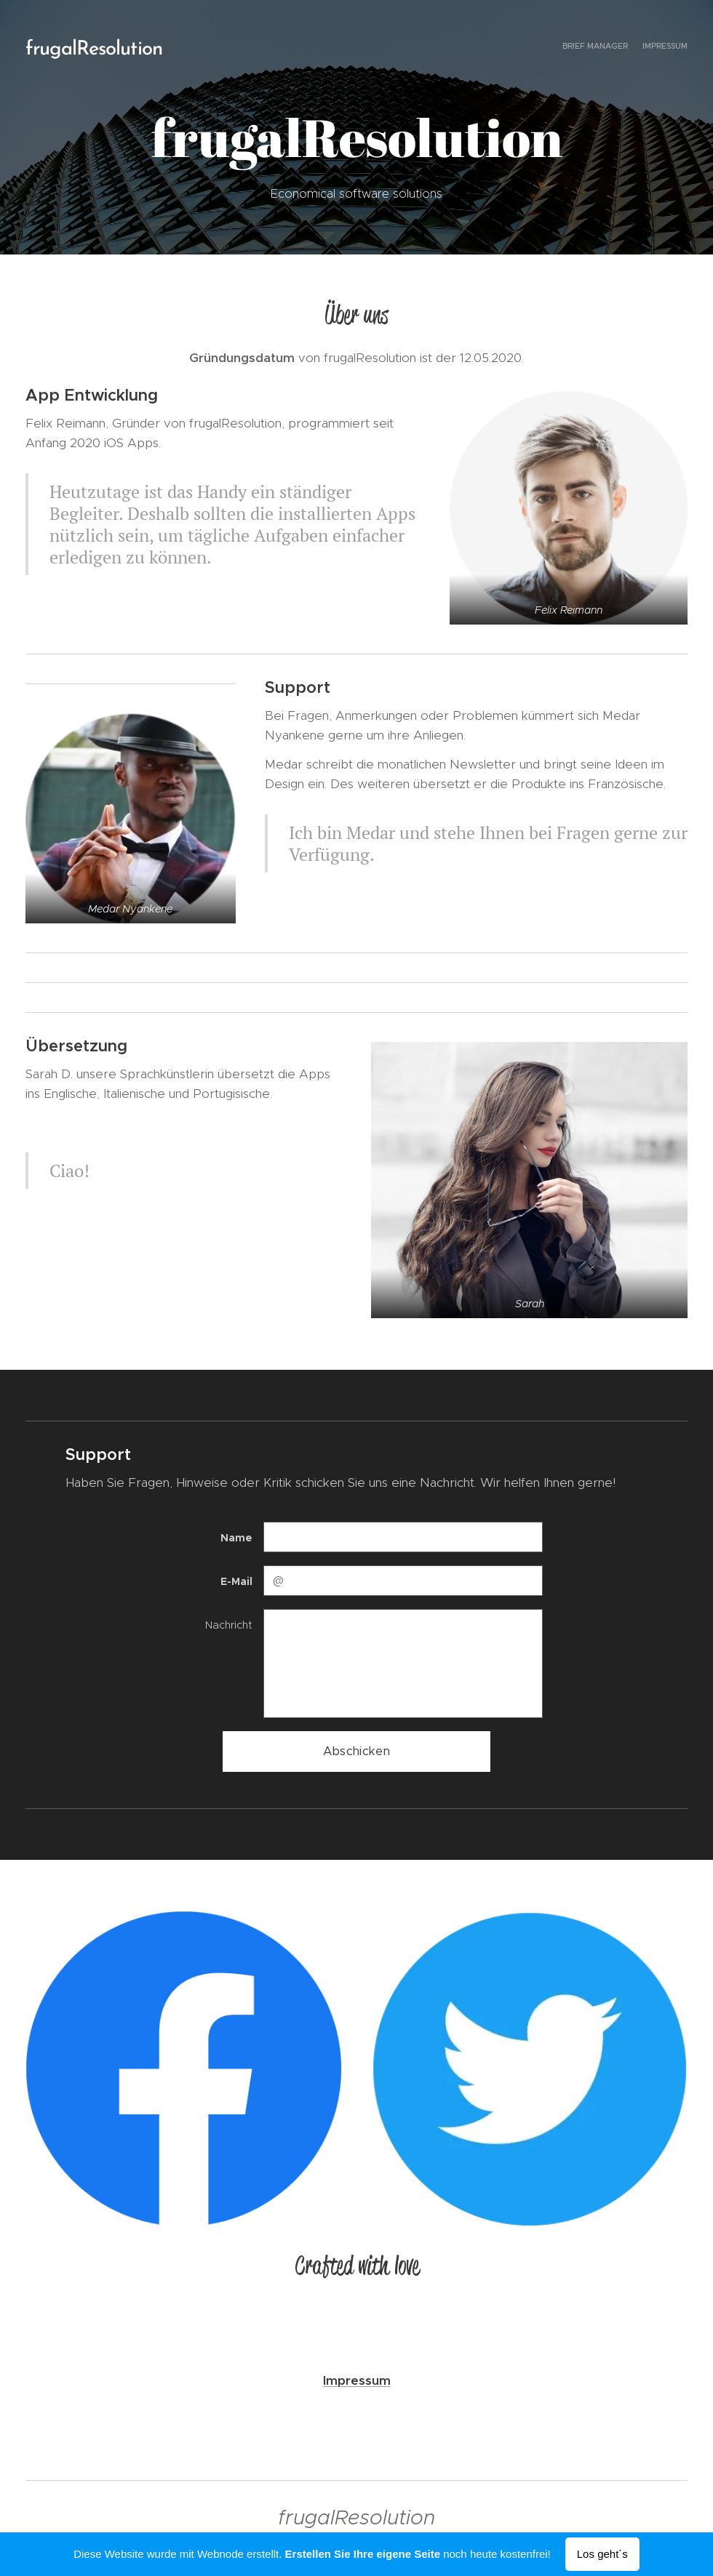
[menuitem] (674, 47)
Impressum (357, 2380)
